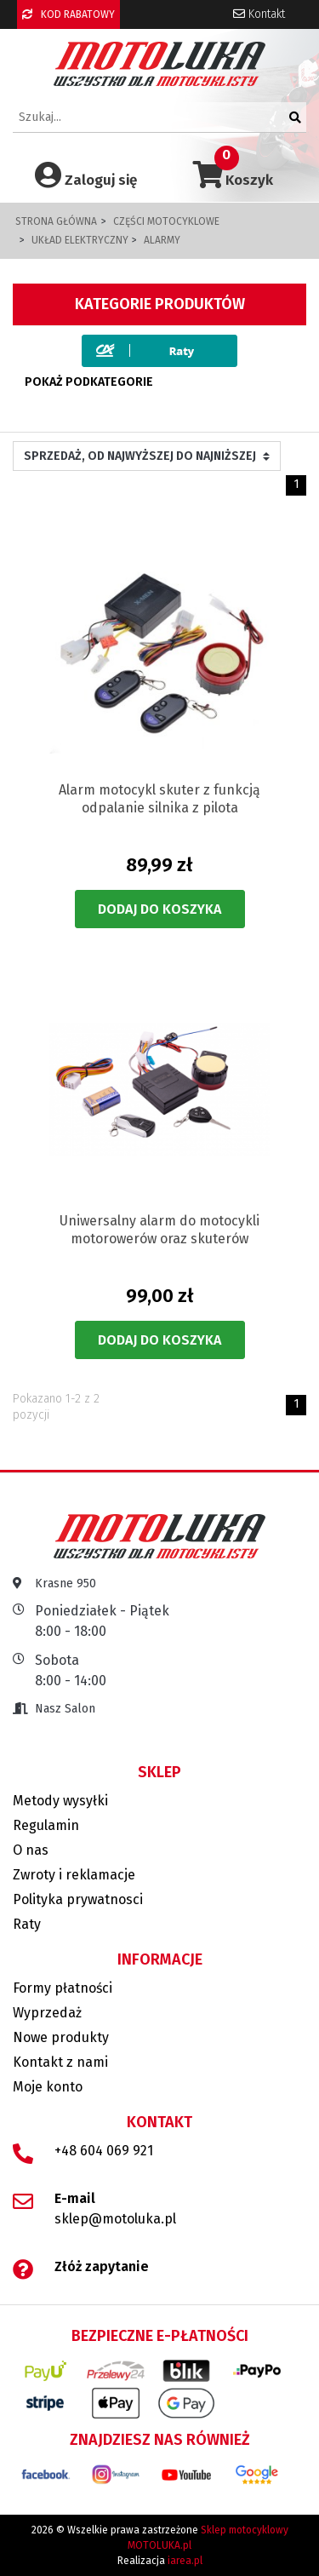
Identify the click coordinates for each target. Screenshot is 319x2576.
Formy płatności (62, 1988)
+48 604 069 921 (103, 2151)
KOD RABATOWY (68, 14)
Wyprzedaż (47, 2013)
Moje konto (48, 2087)
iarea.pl (185, 2561)
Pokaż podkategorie (89, 382)
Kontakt (259, 14)
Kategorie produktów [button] (160, 304)
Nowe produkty (61, 2037)
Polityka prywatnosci (78, 1899)
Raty (27, 1924)
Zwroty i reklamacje (74, 1875)
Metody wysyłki (60, 1801)
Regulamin (46, 1825)
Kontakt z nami (60, 2062)
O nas (30, 1850)
